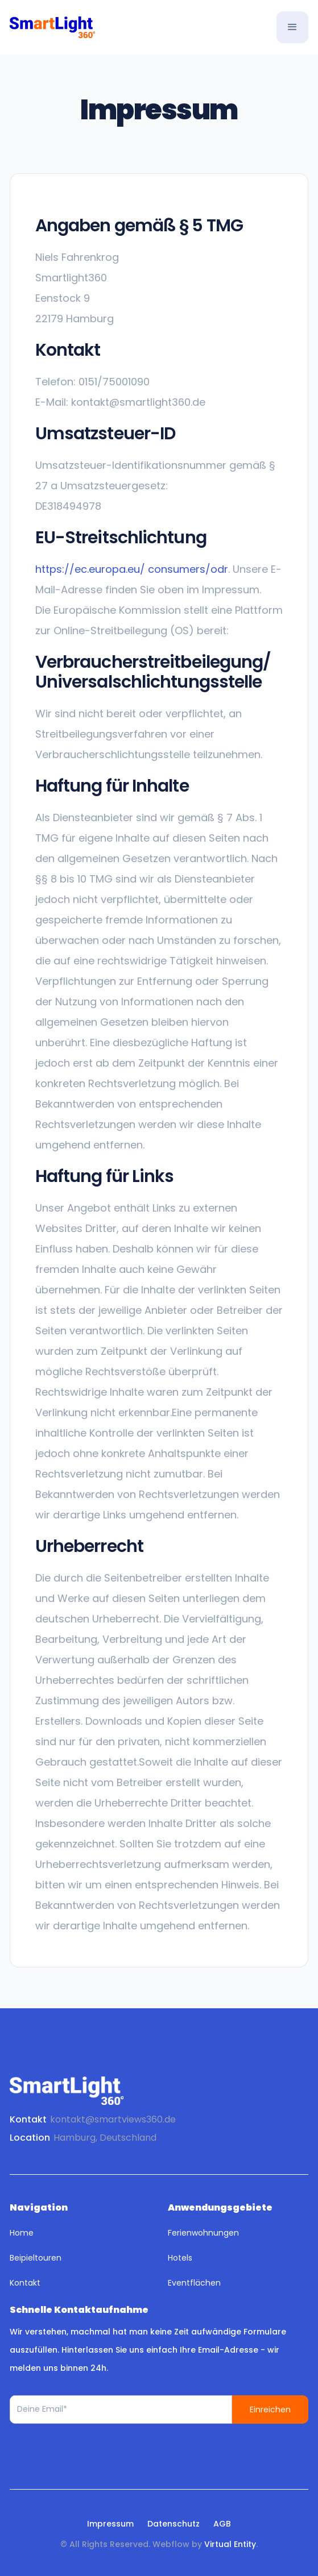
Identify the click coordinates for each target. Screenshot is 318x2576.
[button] (292, 27)
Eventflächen (194, 2282)
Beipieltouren (35, 2257)
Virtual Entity (230, 2544)
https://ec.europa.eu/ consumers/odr (131, 569)
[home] (52, 27)
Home (22, 2232)
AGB (222, 2523)
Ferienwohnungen (203, 2232)
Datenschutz (173, 2523)
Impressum (110, 2523)
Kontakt (25, 2282)
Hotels (180, 2257)
